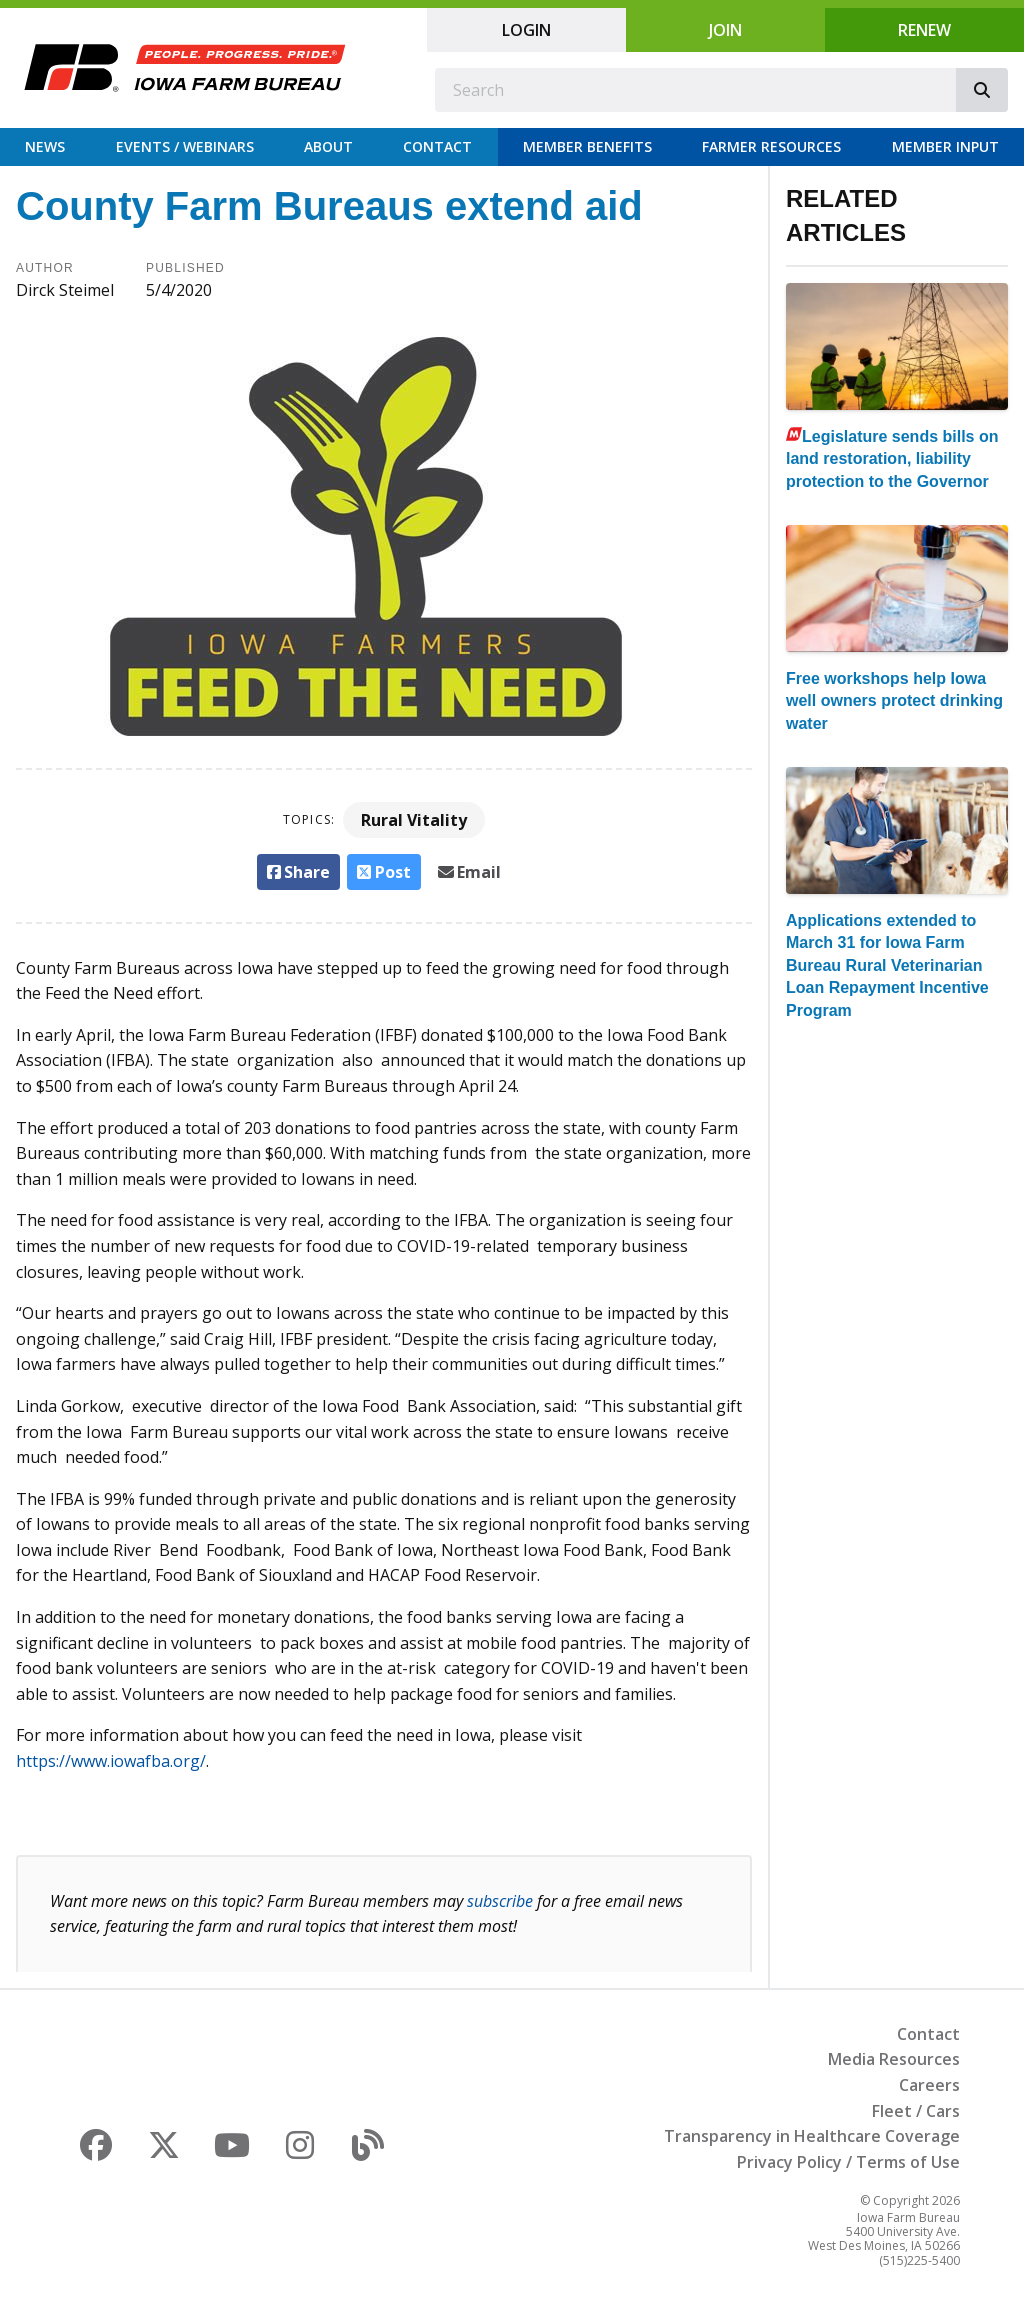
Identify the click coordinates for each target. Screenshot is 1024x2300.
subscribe (500, 1901)
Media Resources (894, 2059)
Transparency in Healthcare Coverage (812, 2136)
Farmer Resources (771, 146)
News (45, 146)
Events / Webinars (185, 146)
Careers (929, 2085)
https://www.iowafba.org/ (111, 1761)
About (328, 146)
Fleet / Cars (916, 2111)
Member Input (945, 146)
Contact (437, 146)
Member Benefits (587, 146)
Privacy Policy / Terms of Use (848, 2162)
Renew (924, 30)
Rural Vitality (414, 820)
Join (725, 30)
